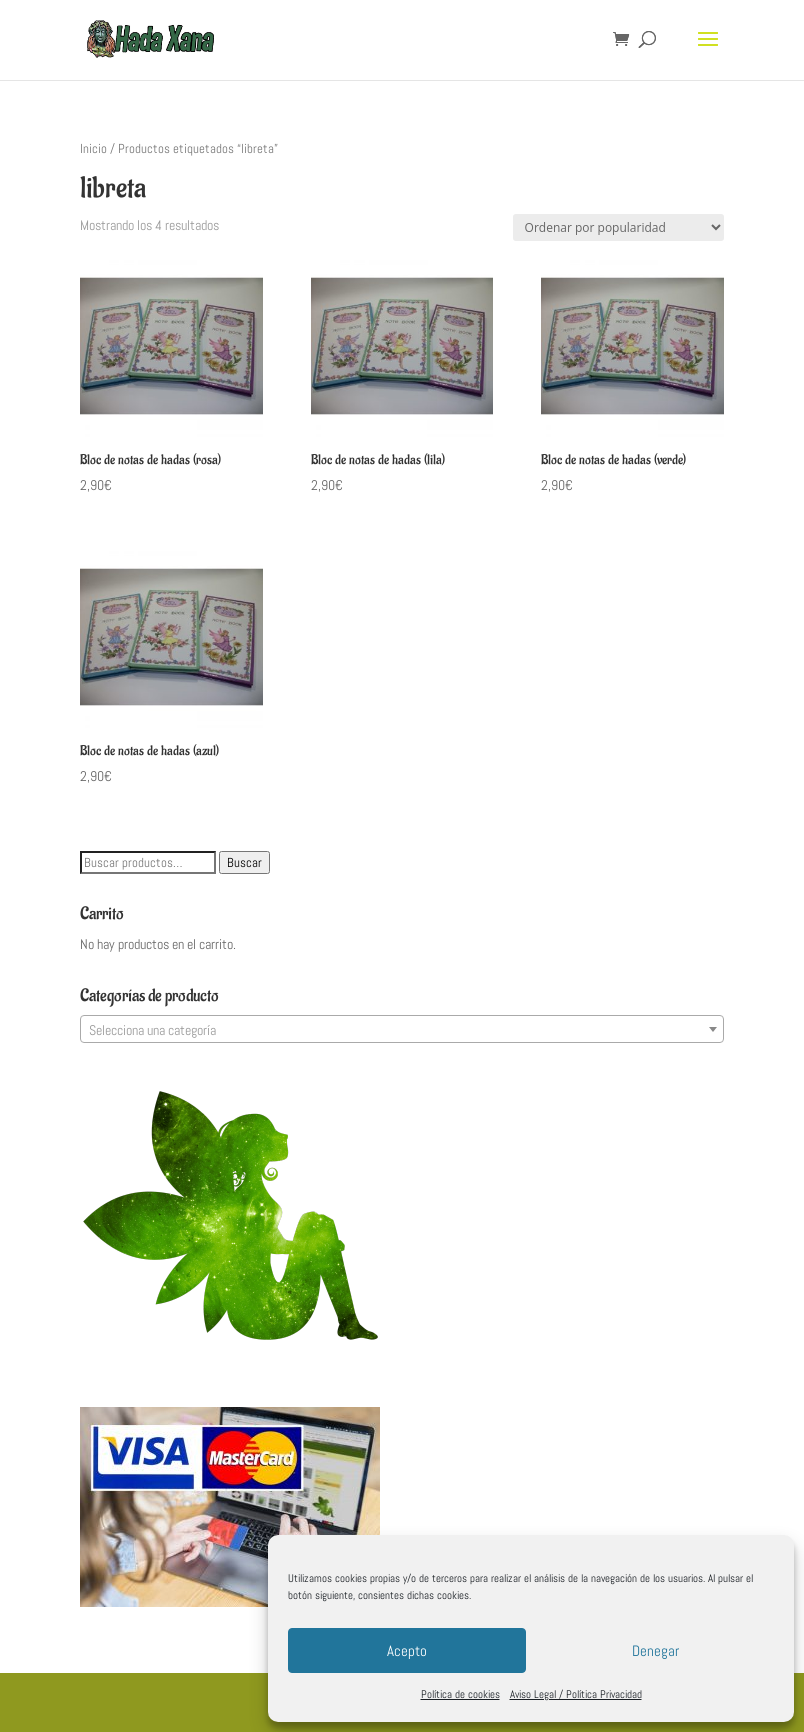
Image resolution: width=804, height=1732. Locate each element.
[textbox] (401, 1030)
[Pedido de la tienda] (618, 227)
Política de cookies (460, 1694)
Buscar (244, 862)
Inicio (93, 148)
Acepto (407, 1650)
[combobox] (401, 1029)
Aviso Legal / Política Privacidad (576, 1694)
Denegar (655, 1650)
